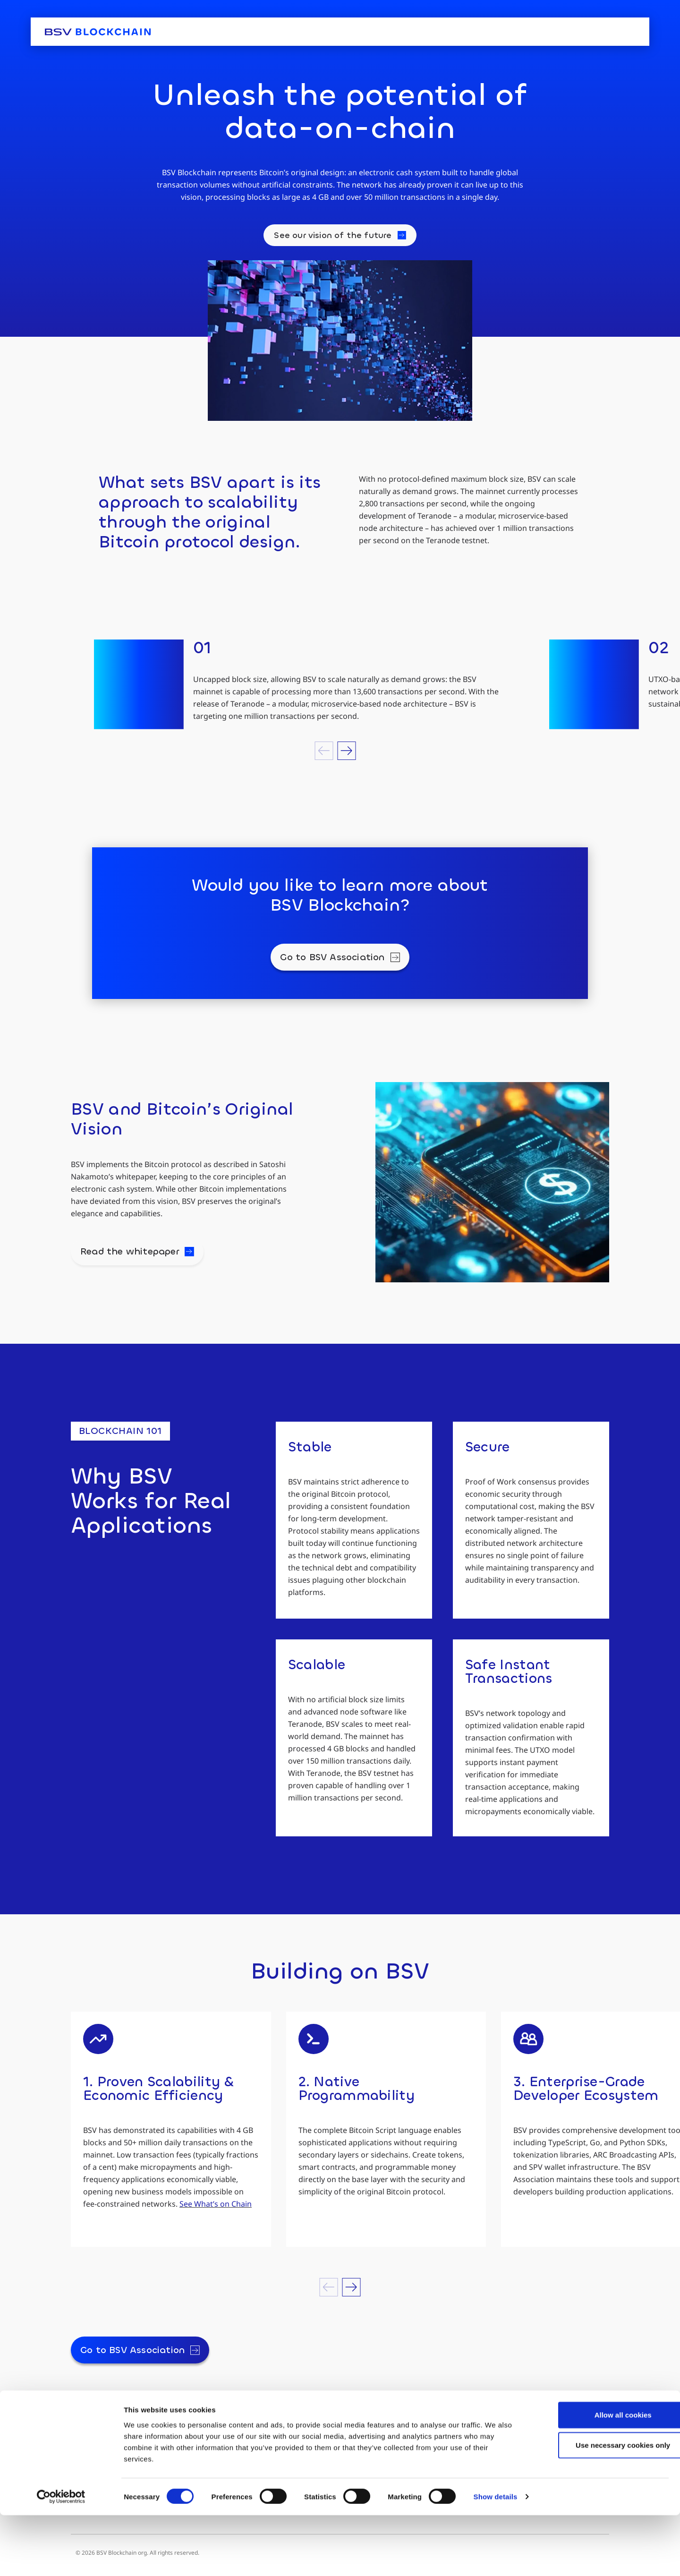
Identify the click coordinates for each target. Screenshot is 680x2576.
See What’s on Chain (215, 2204)
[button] (324, 751)
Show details (496, 2557)
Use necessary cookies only (601, 2505)
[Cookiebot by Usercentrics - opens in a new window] (61, 2557)
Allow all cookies (601, 2475)
